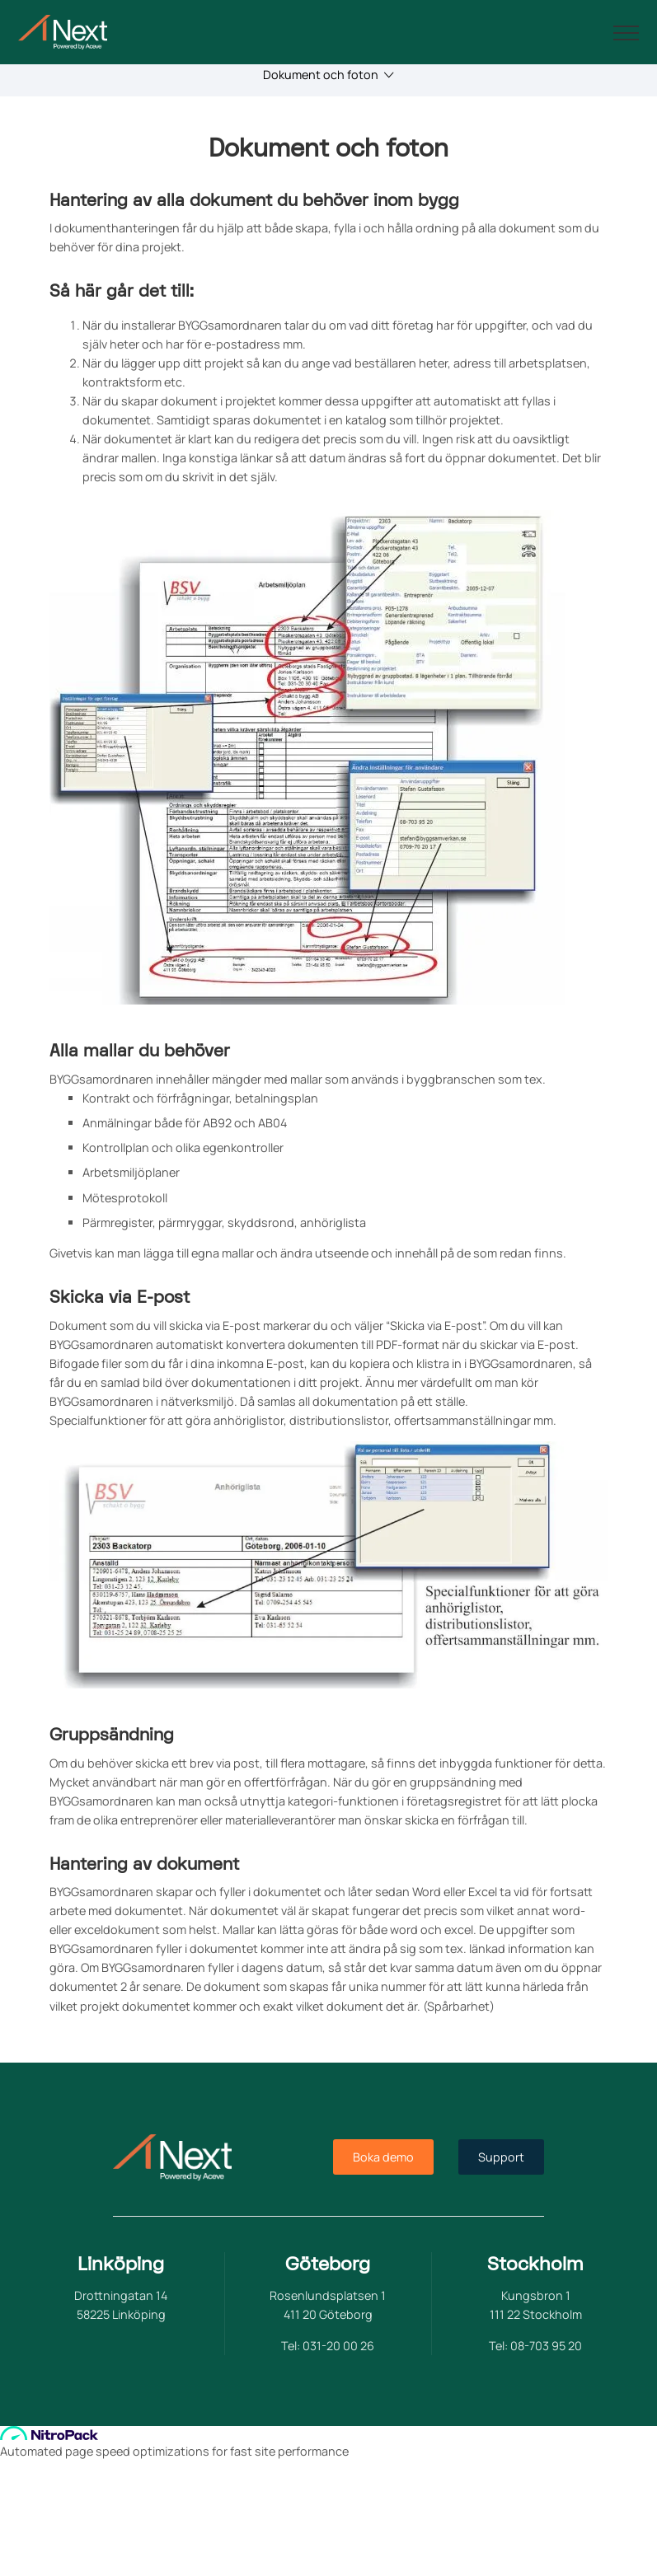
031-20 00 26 (338, 2346)
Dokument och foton (328, 74)
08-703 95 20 (546, 2346)
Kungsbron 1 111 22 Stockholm (536, 2305)
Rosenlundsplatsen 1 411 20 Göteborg (328, 2305)
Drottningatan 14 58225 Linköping (120, 2305)
